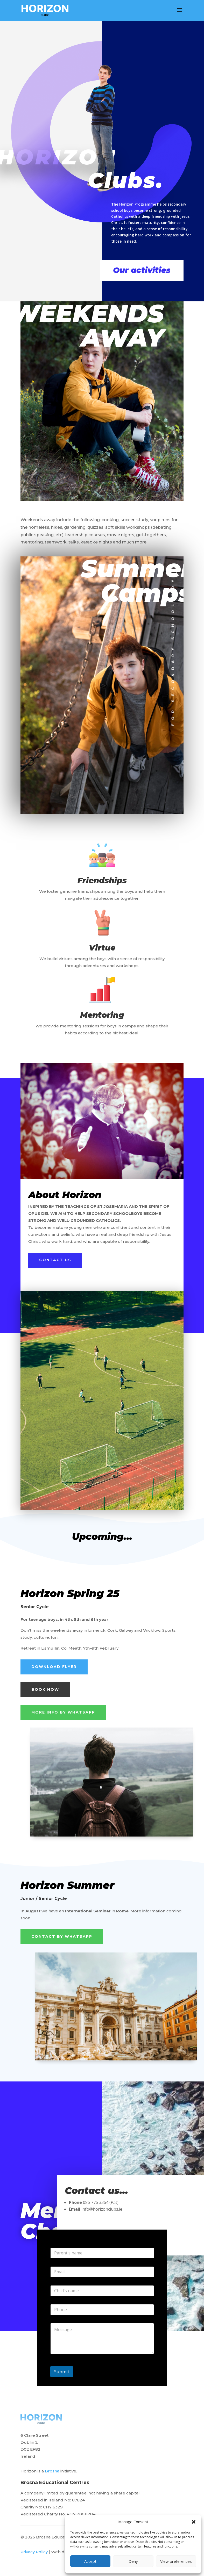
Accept (90, 2561)
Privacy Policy (34, 2551)
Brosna (52, 2471)
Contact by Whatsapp (61, 1936)
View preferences (176, 2561)
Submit (61, 2372)
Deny (133, 2561)
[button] (193, 2521)
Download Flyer (54, 1666)
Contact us (55, 1260)
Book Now (45, 1689)
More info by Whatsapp (63, 1712)
